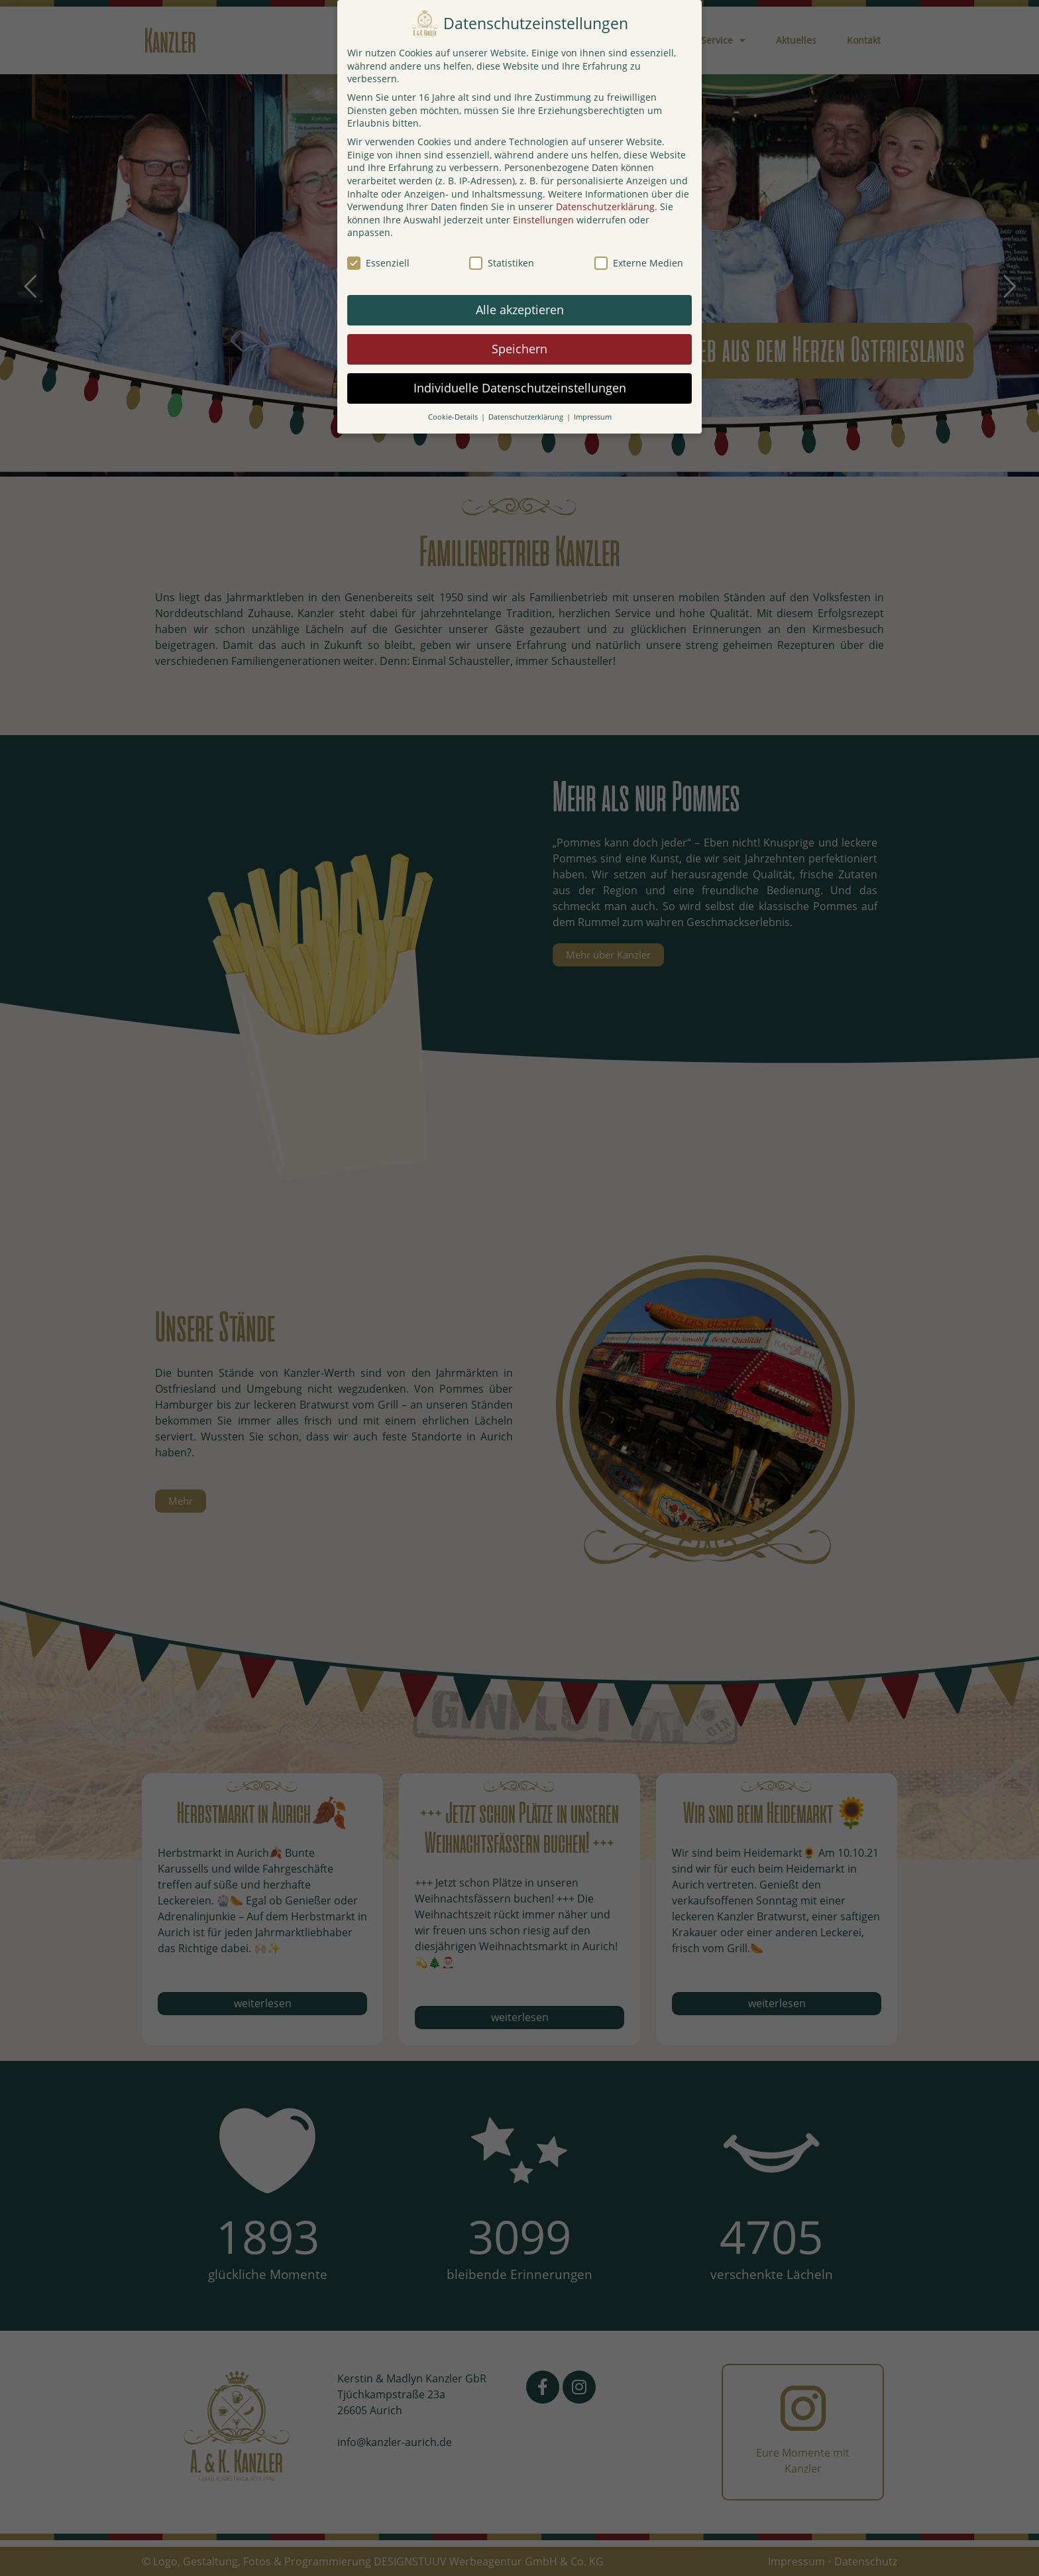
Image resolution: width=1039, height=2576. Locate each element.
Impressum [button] (593, 417)
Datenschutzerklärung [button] (526, 417)
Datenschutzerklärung (605, 206)
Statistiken (501, 263)
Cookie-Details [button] (454, 417)
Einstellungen (543, 219)
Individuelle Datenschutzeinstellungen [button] (519, 388)
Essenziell (378, 263)
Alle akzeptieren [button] (520, 310)
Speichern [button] (519, 349)
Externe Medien (638, 263)
